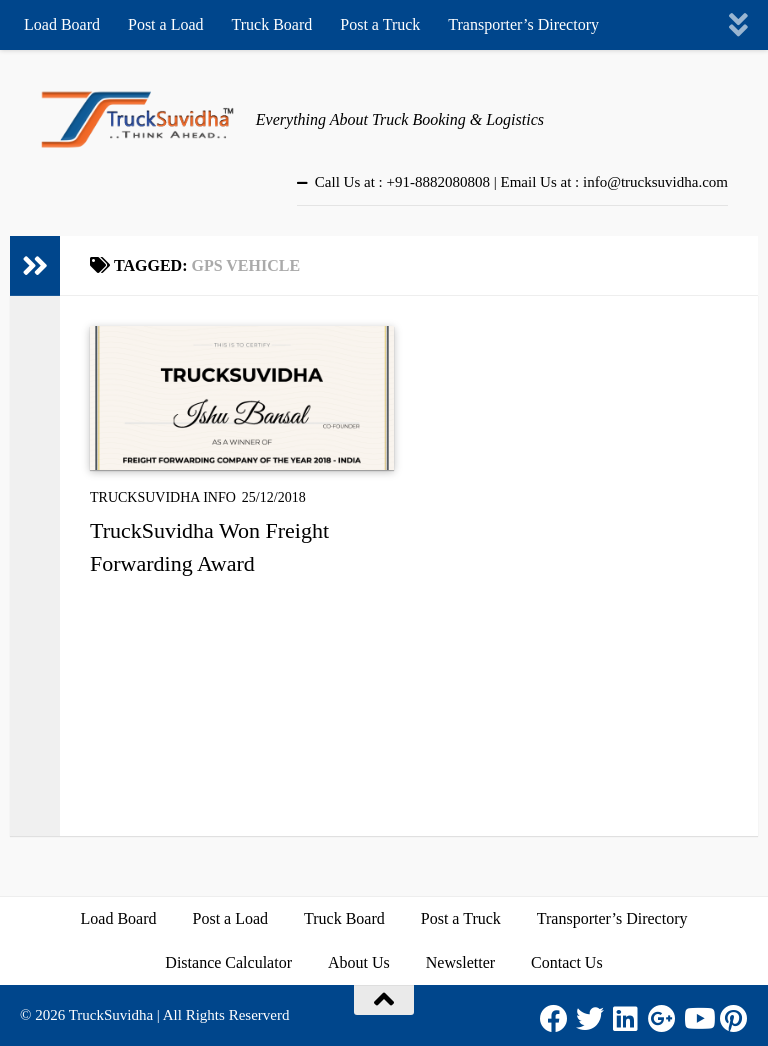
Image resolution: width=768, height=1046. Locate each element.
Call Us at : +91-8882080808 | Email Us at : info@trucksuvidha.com (521, 182)
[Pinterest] (734, 1019)
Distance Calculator (228, 962)
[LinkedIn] (626, 1019)
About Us (359, 962)
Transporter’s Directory (523, 24)
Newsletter (460, 962)
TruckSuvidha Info (163, 497)
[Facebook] (554, 1019)
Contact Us (567, 962)
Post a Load (166, 24)
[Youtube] (698, 1019)
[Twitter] (590, 1019)
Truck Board (272, 24)
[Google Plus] (662, 1019)
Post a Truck (380, 24)
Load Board (62, 24)
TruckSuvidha (111, 1015)
